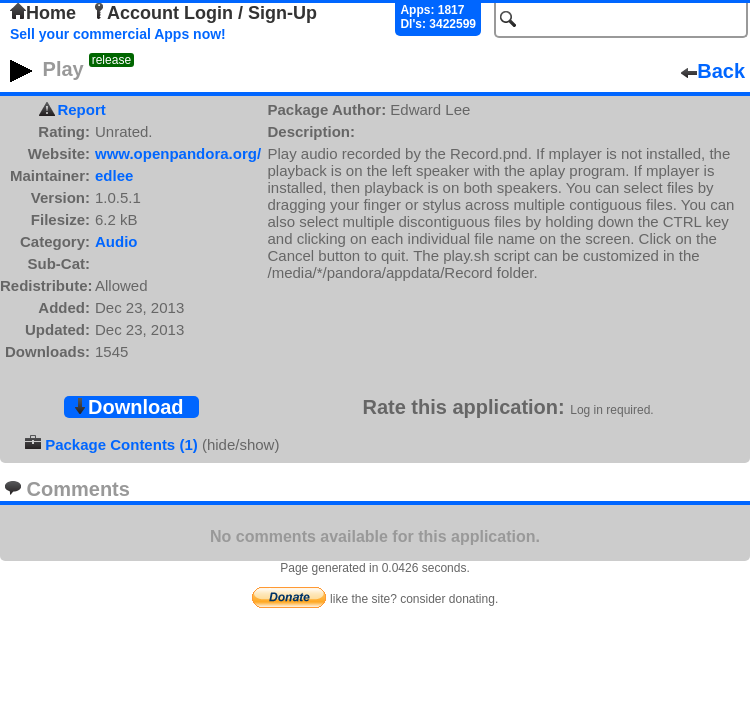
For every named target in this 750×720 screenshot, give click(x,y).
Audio (116, 241)
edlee (114, 175)
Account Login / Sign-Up (204, 13)
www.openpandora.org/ (178, 153)
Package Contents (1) (121, 444)
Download (128, 407)
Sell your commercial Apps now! (118, 34)
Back (713, 71)
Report (81, 109)
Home (43, 13)
